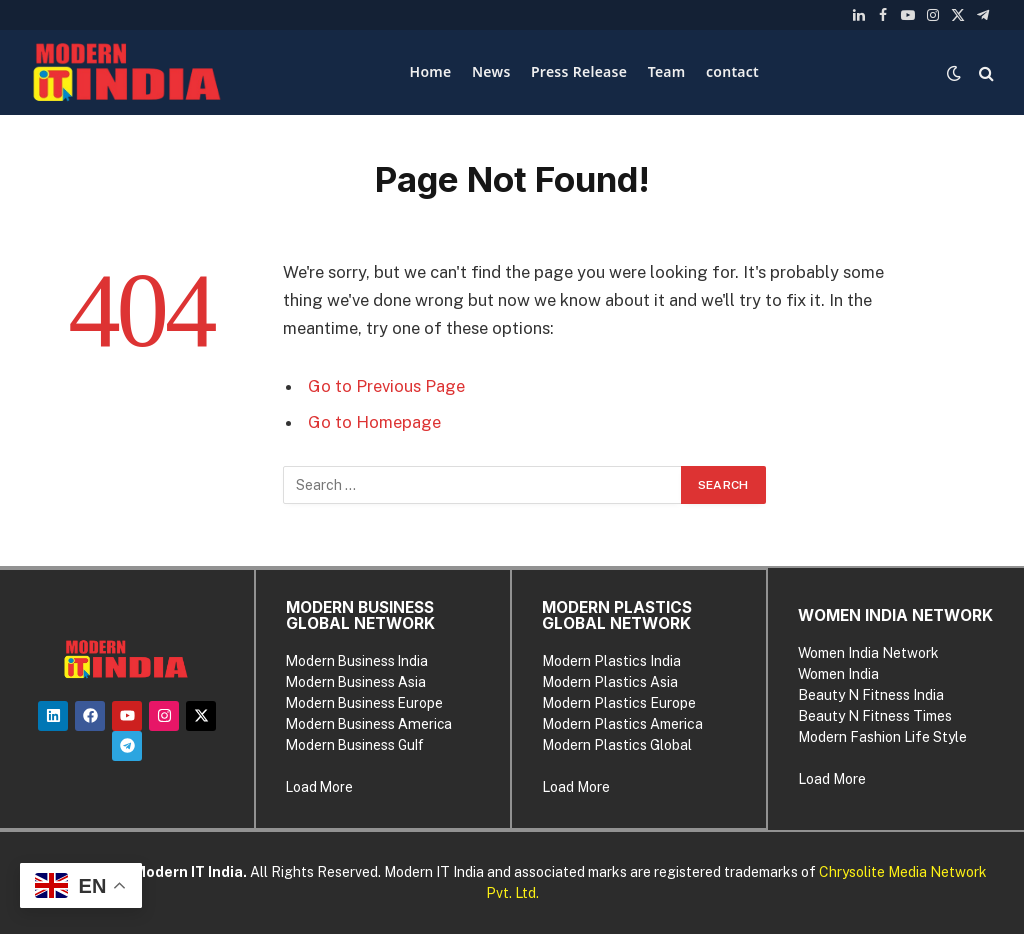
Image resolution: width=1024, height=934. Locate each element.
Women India (838, 674)
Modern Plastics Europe (619, 703)
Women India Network (868, 653)
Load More (319, 787)
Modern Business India (357, 661)
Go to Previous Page (386, 386)
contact (732, 71)
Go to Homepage (374, 422)
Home (431, 71)
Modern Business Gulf (355, 745)
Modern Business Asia (356, 682)
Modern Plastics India (611, 661)
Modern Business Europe (364, 703)
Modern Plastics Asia (610, 682)
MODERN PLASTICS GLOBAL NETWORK (617, 615)
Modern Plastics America (622, 724)
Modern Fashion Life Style (882, 737)
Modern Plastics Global (617, 745)
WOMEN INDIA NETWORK (895, 615)
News (491, 71)
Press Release (579, 71)
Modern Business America (369, 724)
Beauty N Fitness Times (875, 716)
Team (667, 71)
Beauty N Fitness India (871, 695)
